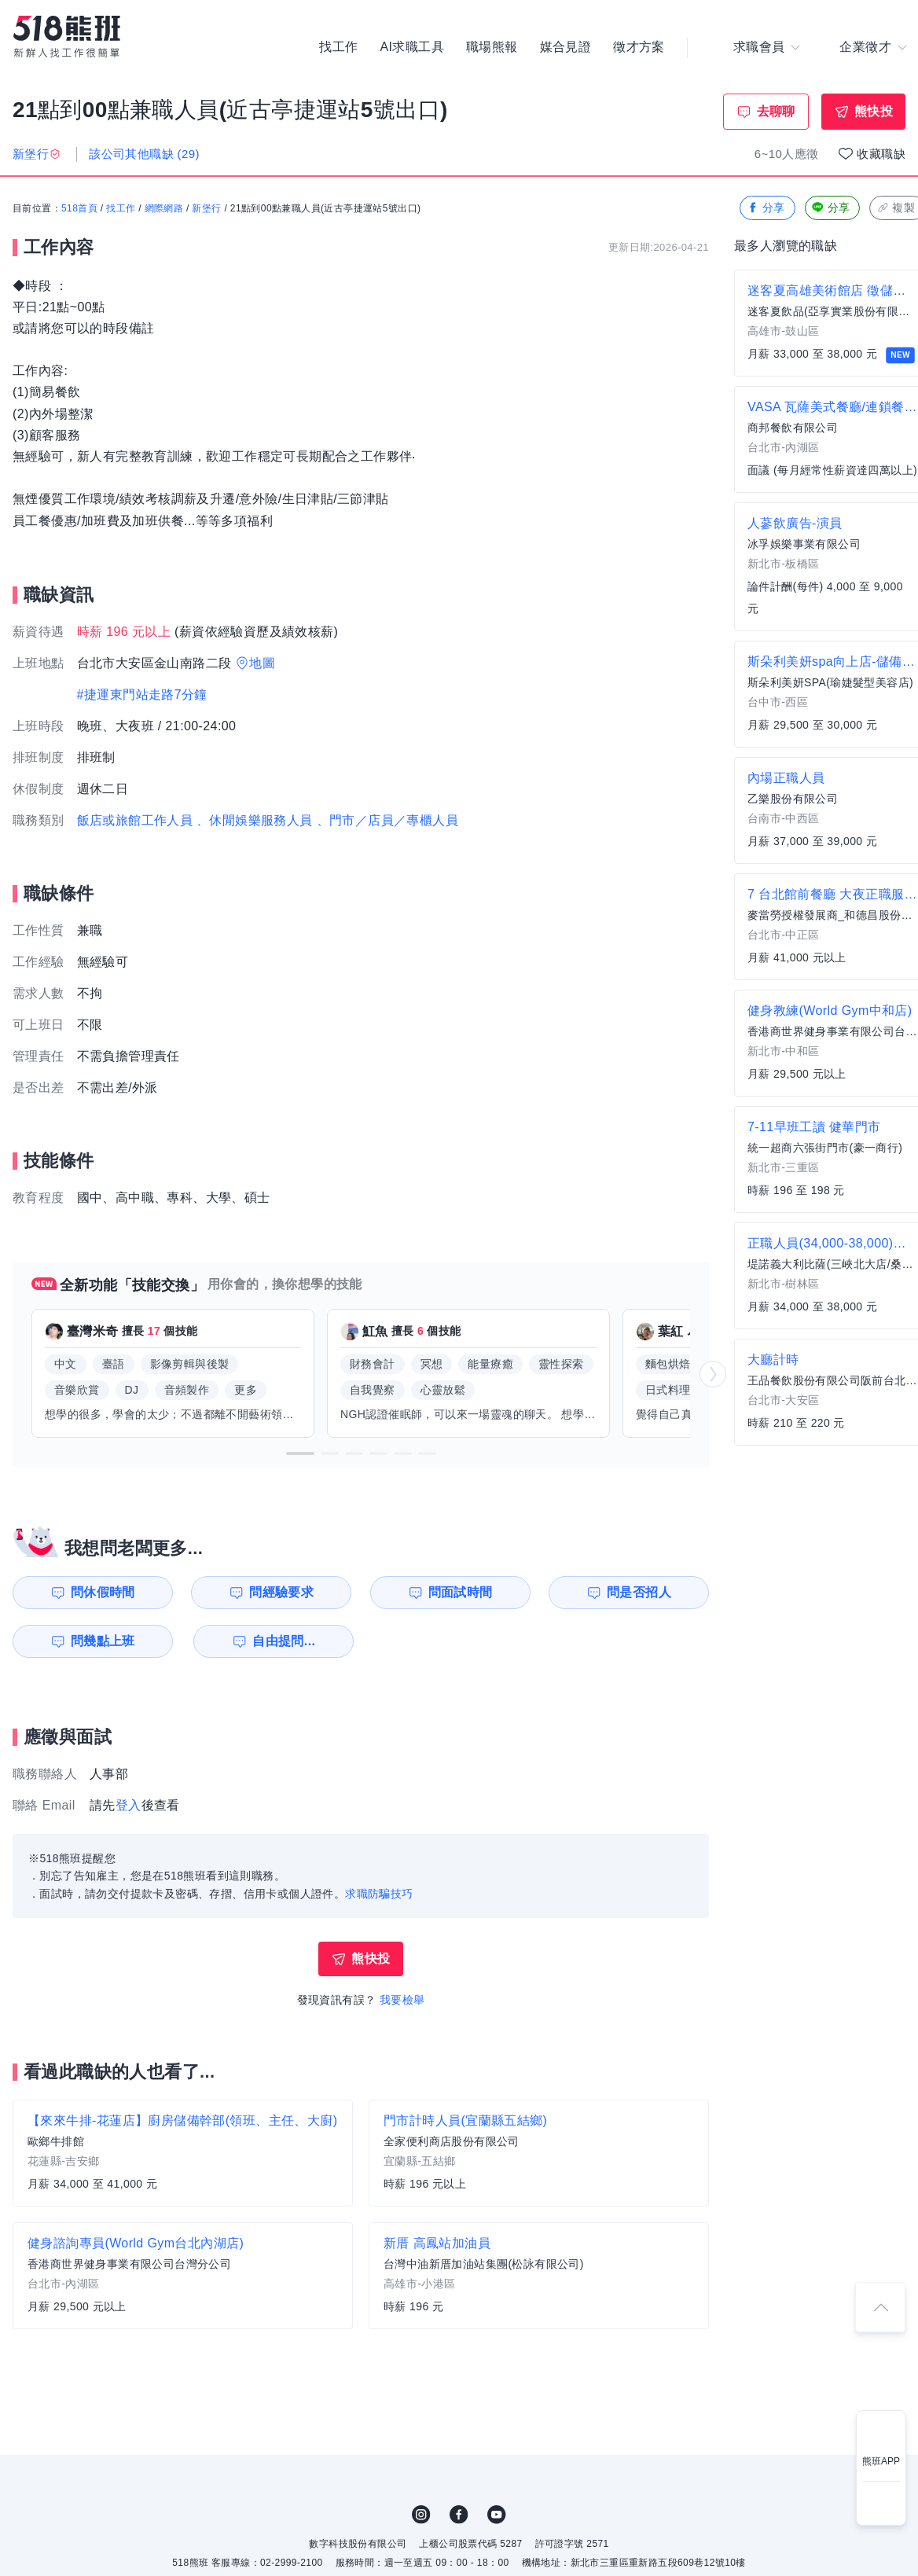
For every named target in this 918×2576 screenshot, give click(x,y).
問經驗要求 (281, 1592)
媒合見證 (566, 47)
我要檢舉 (402, 2000)
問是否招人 (639, 1592)
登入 (128, 1805)
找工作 (338, 47)
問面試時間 (460, 1592)
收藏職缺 (881, 153)
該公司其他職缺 (144, 153)
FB (459, 2514)
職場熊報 (492, 47)
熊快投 (873, 111)
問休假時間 (103, 1592)
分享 (766, 208)
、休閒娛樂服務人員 (254, 820)
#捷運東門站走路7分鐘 (142, 694)
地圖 (262, 663)
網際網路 (164, 208)
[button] (300, 1453)
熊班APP (881, 2461)
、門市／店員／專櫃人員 (387, 820)
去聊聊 (776, 111)
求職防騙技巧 (379, 1893)
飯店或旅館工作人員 (135, 820)
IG (421, 2514)
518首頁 (79, 208)
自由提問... (283, 1641)
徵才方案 (639, 47)
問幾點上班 (103, 1641)
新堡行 (206, 208)
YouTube (496, 2514)
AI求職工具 (412, 47)
